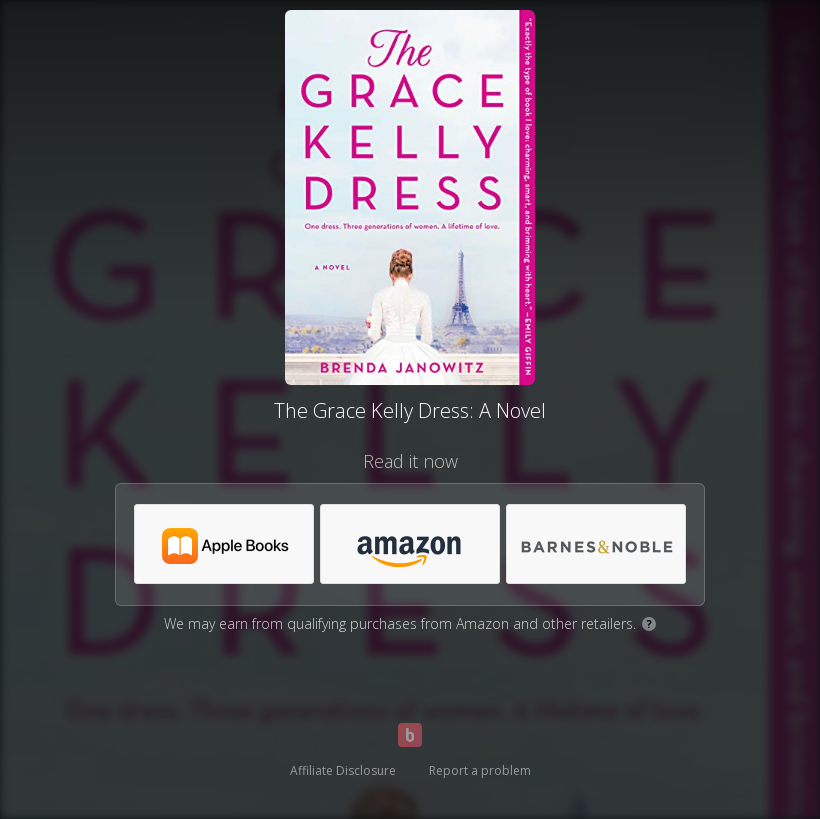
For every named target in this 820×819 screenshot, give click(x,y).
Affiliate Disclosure (343, 770)
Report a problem (480, 770)
